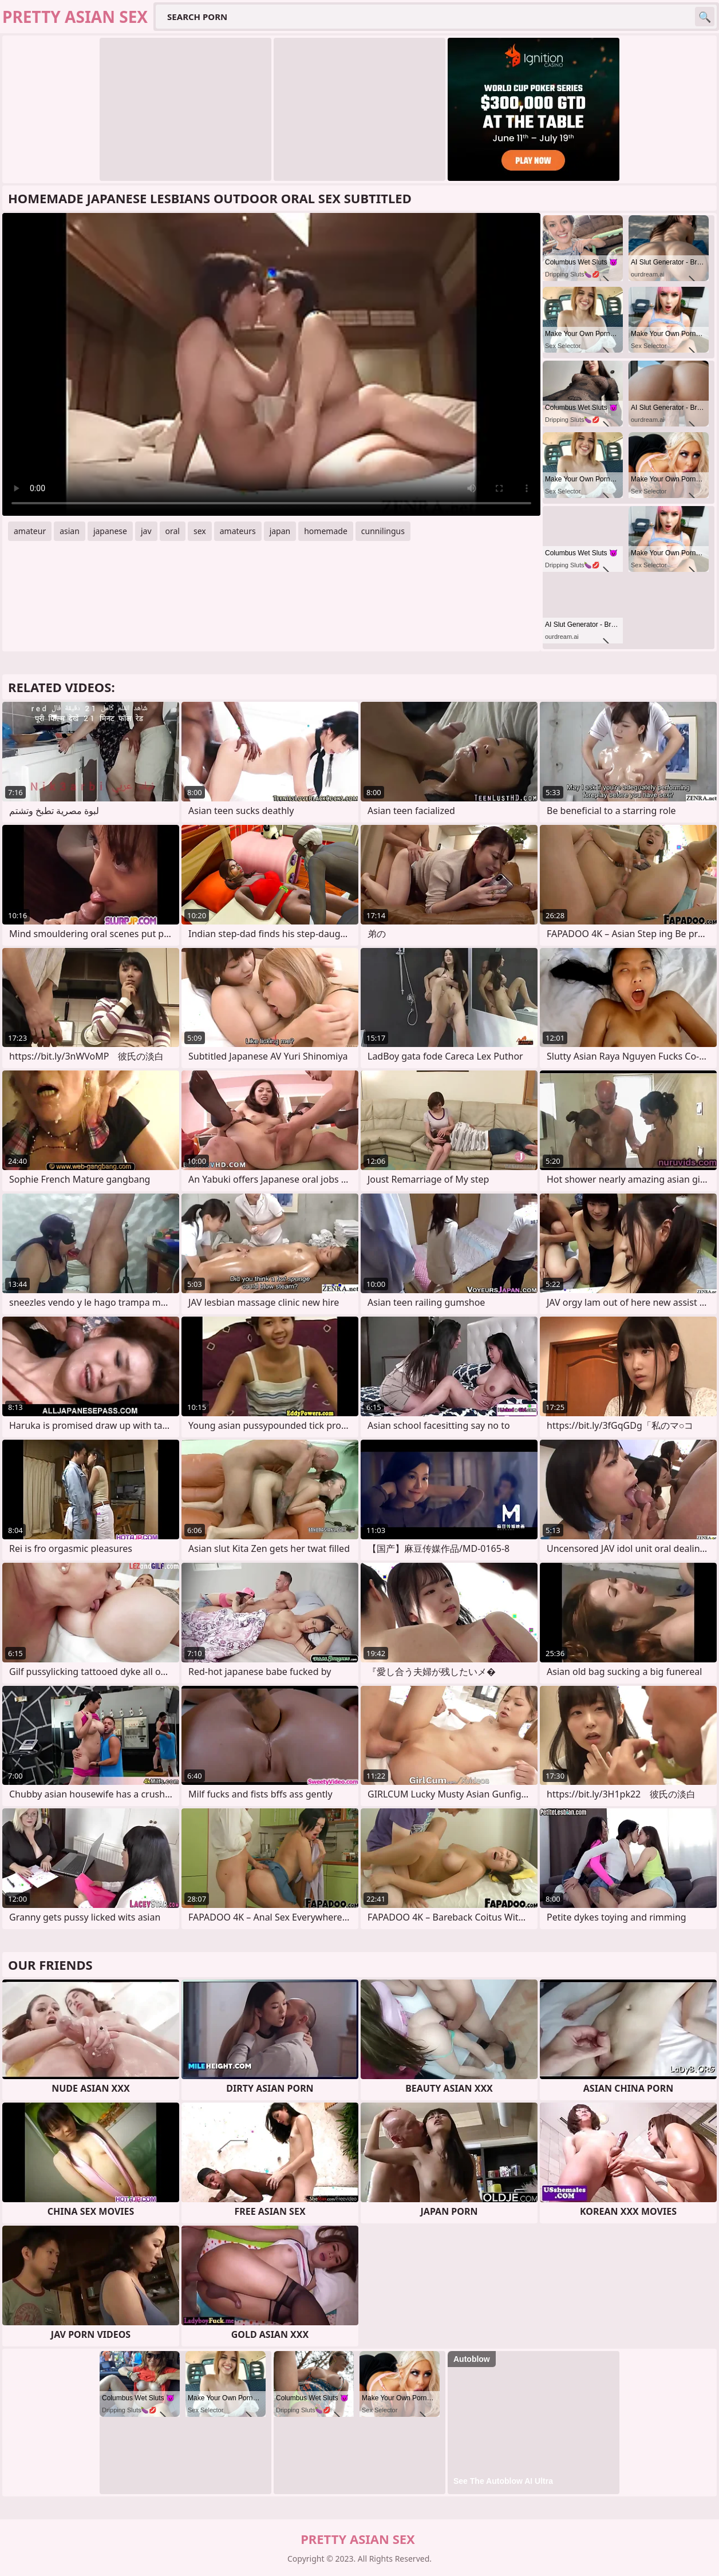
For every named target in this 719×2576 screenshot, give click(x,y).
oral (172, 531)
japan (280, 531)
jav (146, 531)
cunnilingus (383, 531)
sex (199, 531)
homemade (325, 531)
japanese (110, 531)
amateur (30, 531)
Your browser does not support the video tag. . (271, 364)
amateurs (238, 531)
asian (70, 531)
